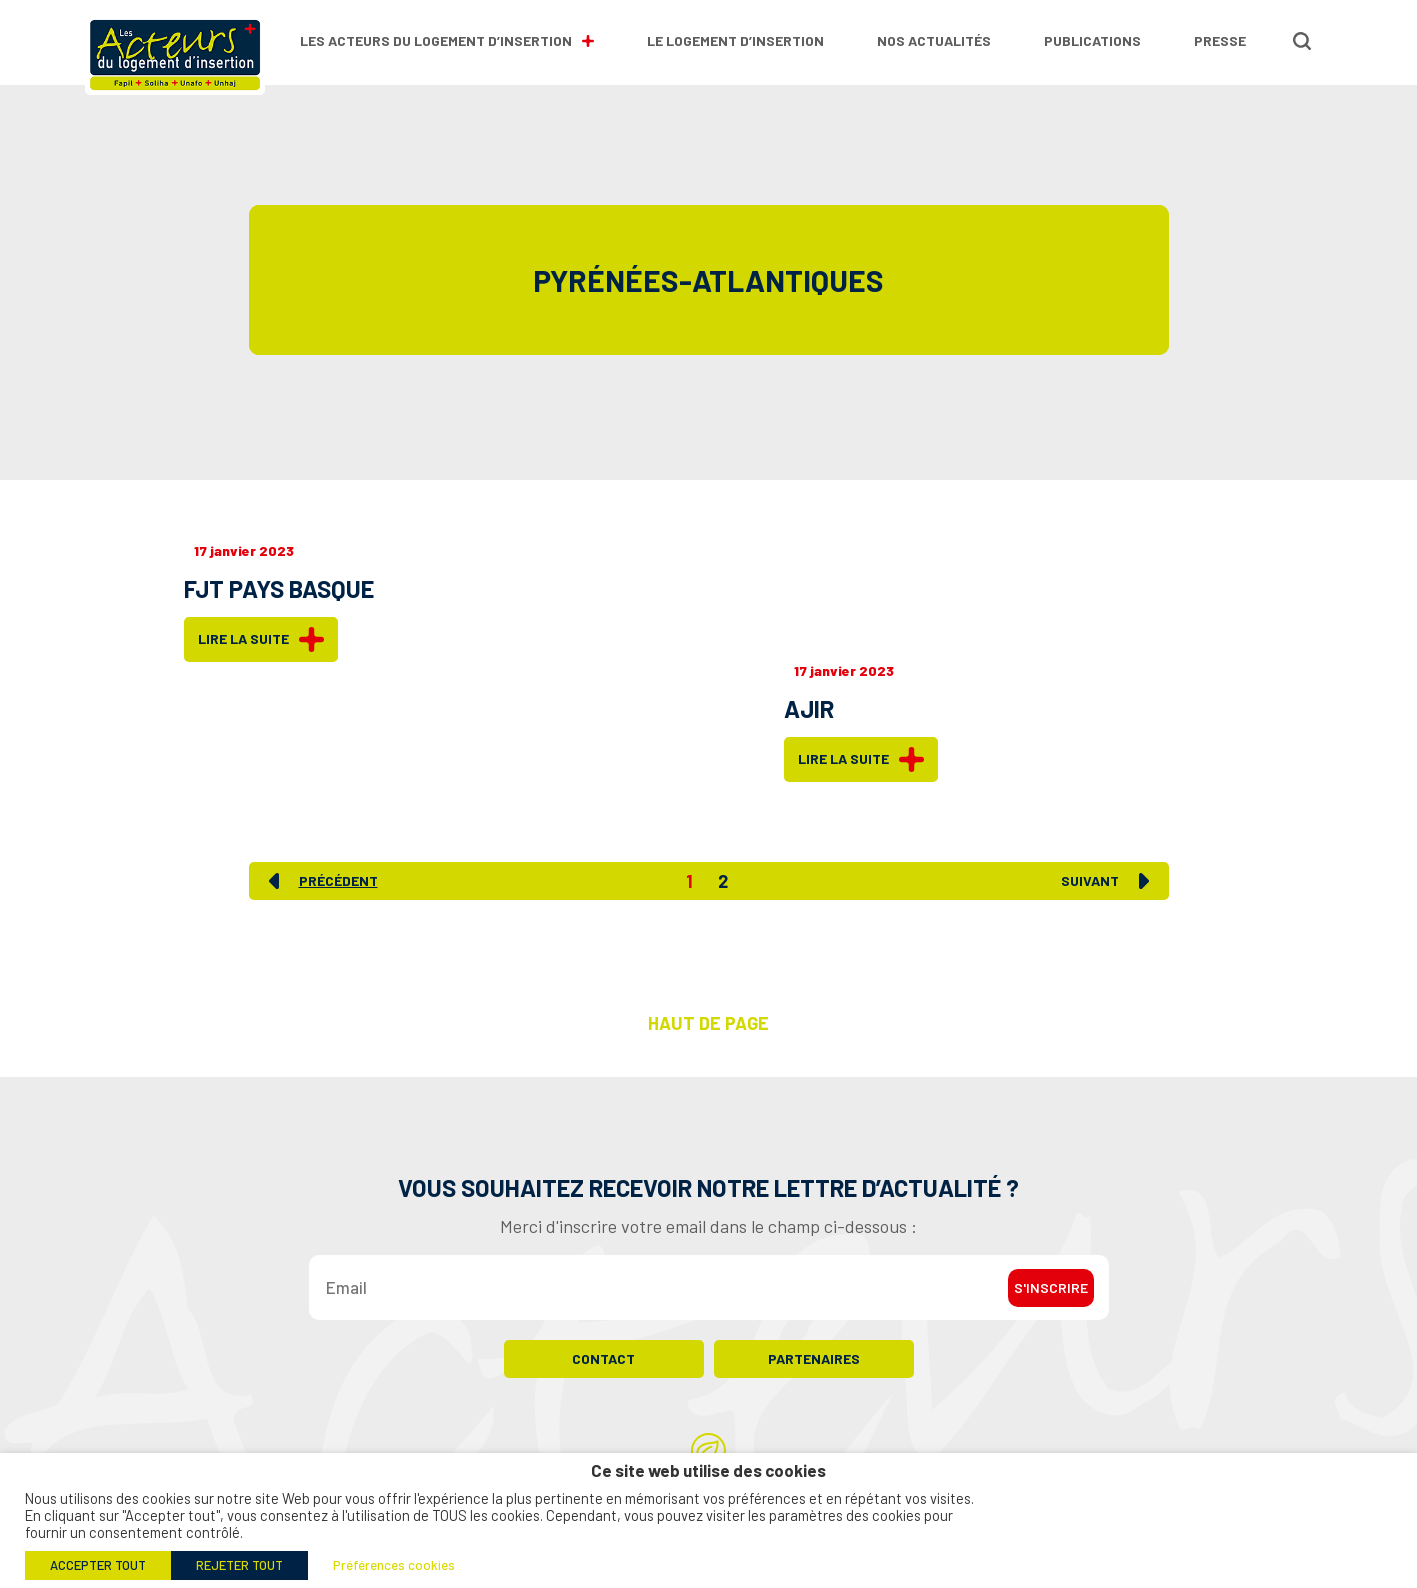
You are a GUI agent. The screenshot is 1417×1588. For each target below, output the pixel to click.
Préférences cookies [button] (394, 1565)
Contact (603, 1358)
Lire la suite (261, 639)
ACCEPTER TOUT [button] (98, 1565)
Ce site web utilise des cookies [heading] (708, 1470)
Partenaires (814, 1358)
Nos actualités (934, 40)
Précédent (338, 881)
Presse (1220, 40)
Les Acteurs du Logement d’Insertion (447, 40)
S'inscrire (1051, 1287)
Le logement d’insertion (735, 40)
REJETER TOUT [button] (239, 1565)
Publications (1092, 40)
